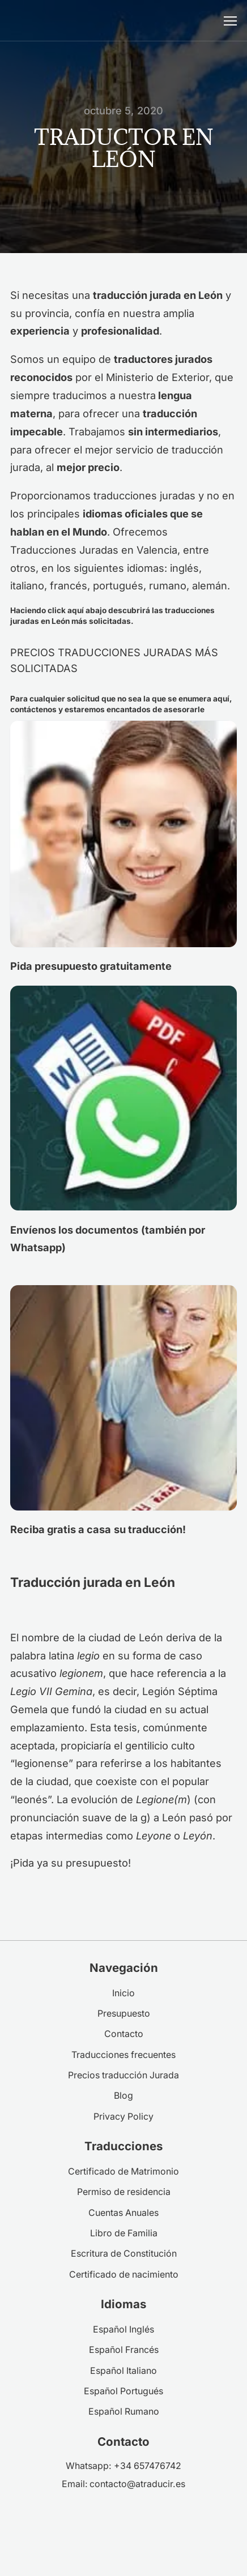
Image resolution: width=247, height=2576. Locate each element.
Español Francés (124, 2349)
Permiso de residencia (124, 2191)
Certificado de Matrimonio (123, 2171)
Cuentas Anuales (123, 2212)
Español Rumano (123, 2411)
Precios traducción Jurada (123, 2075)
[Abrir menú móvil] (230, 20)
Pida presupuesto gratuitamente (91, 966)
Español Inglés (123, 2329)
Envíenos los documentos (74, 1229)
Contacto (123, 2034)
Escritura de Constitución (124, 2253)
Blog (123, 2095)
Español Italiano (123, 2370)
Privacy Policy (123, 2116)
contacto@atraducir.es (137, 2484)
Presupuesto (123, 2013)
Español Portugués (123, 2391)
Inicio (123, 1993)
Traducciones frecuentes (123, 2054)
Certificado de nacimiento (123, 2274)
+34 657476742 (147, 2466)
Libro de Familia (123, 2233)
